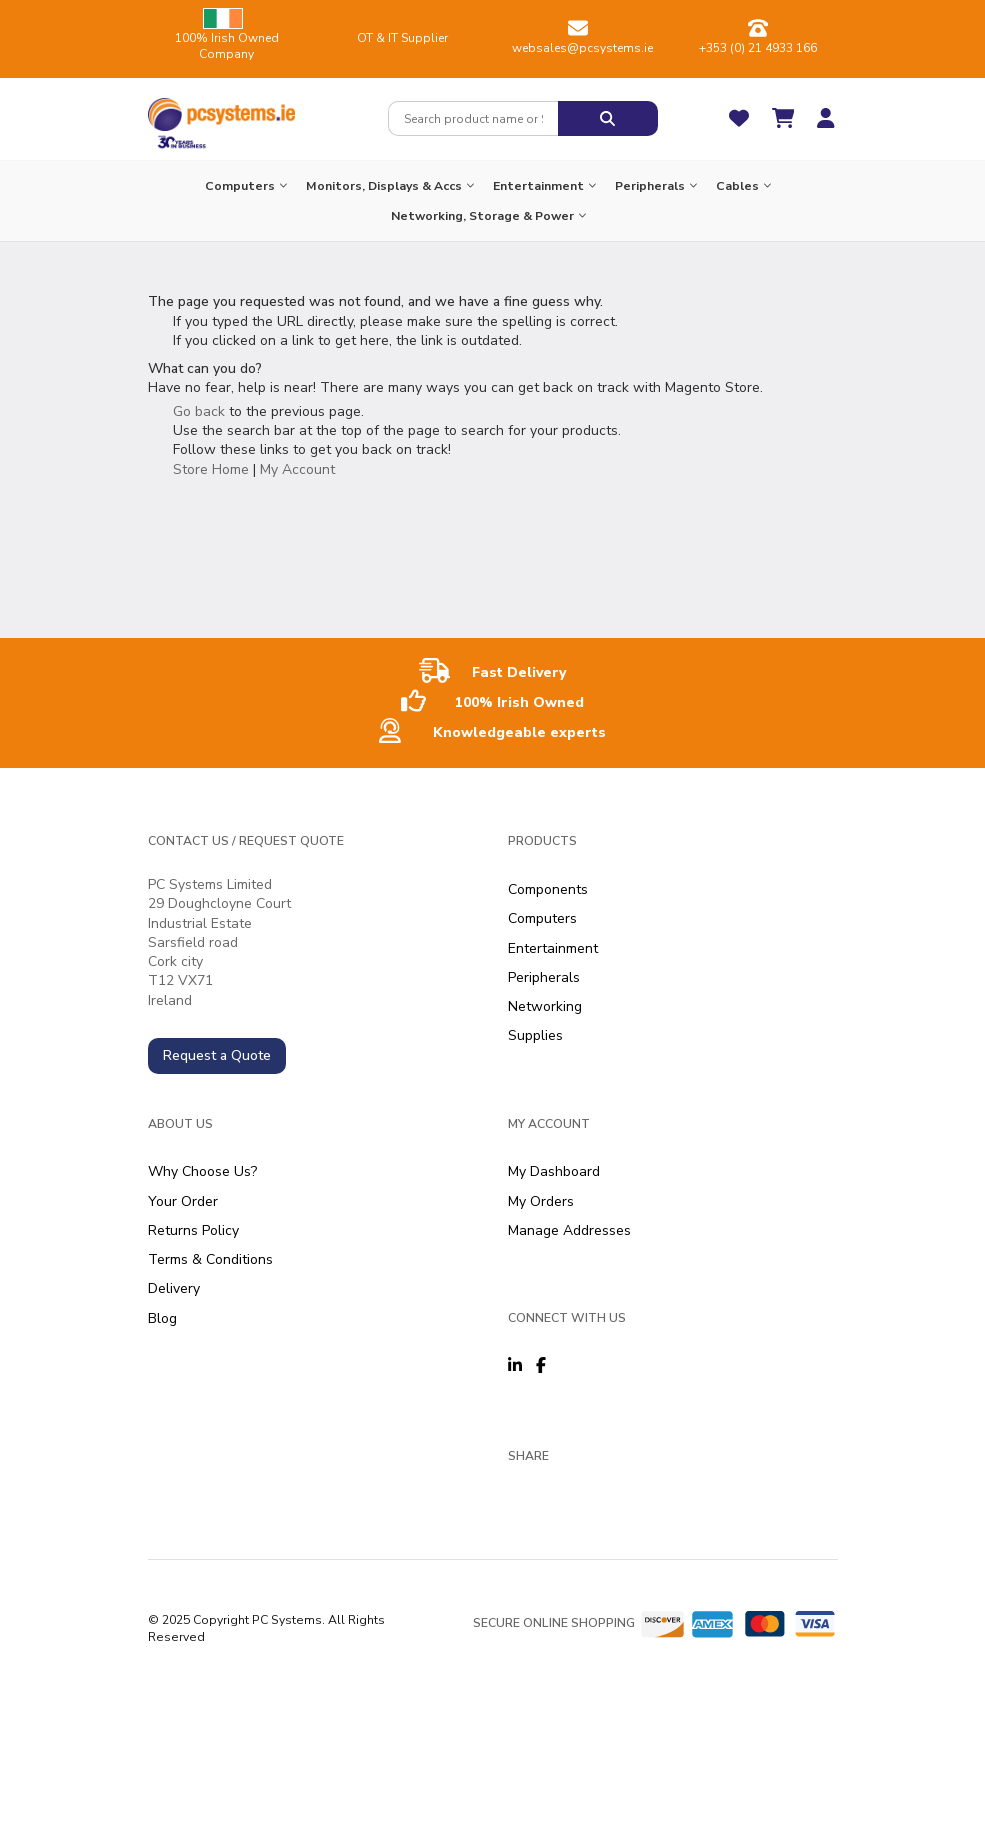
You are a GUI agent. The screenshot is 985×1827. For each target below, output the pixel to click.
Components (548, 889)
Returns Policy (193, 1230)
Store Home (211, 469)
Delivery (174, 1288)
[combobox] (473, 118)
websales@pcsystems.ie (582, 48)
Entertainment (553, 948)
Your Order (183, 1201)
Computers (542, 918)
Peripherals (544, 977)
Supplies (535, 1035)
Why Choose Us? (202, 1171)
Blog (162, 1318)
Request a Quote (217, 1055)
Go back (199, 411)
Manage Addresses (569, 1230)
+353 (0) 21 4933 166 (758, 48)
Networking (545, 1006)
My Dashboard (554, 1171)
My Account (297, 469)
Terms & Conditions (210, 1259)
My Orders (541, 1201)
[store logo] (221, 110)
